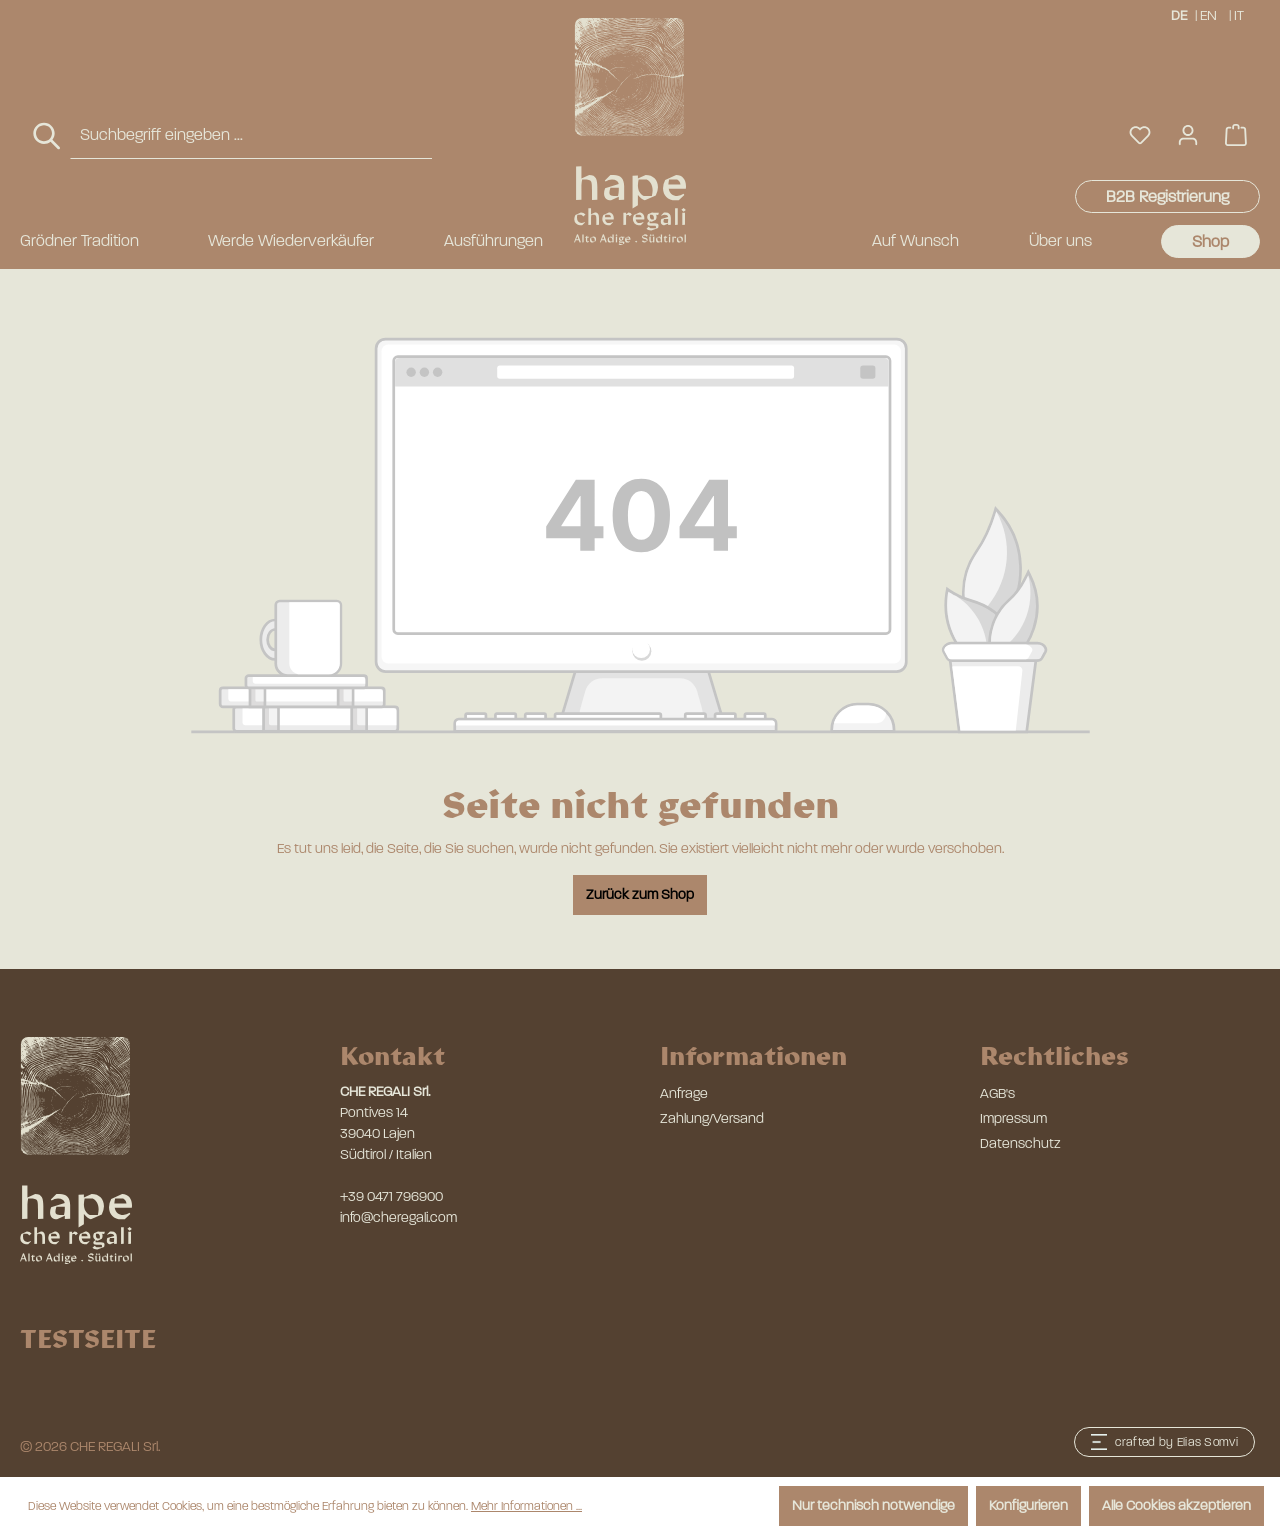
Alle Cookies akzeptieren (1176, 1505)
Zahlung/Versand (712, 1118)
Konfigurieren (1028, 1505)
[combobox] (251, 135)
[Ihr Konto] (1188, 135)
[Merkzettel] (1140, 135)
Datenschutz (1020, 1143)
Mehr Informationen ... (526, 1506)
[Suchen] (48, 136)
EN (1208, 14)
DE (1179, 14)
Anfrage (684, 1093)
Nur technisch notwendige (873, 1505)
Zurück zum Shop (640, 894)
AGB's (997, 1093)
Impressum (1013, 1118)
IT (1240, 14)
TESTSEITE (88, 1338)
